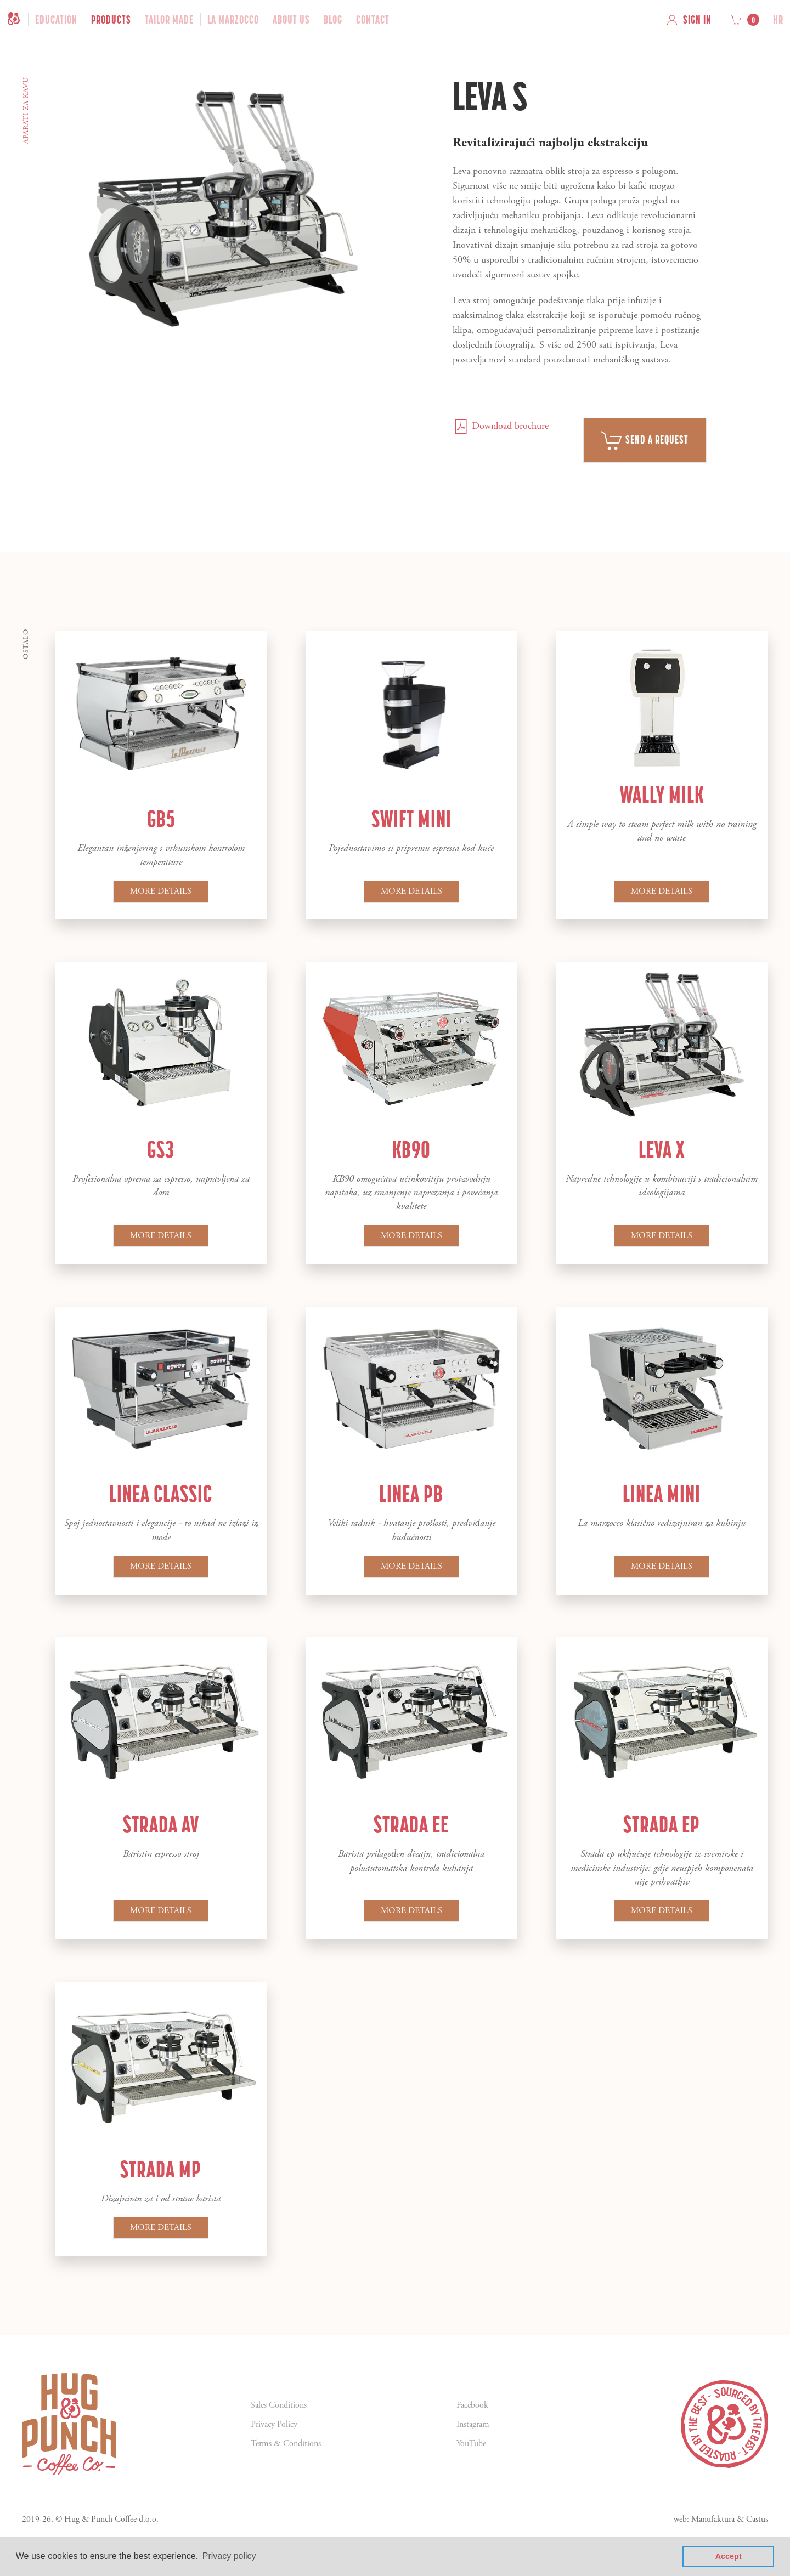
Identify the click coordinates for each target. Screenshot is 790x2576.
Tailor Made (169, 19)
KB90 (411, 1149)
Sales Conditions (279, 2405)
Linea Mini (662, 1493)
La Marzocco (233, 19)
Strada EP (661, 1824)
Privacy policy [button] (229, 2556)
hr (778, 19)
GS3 (160, 1149)
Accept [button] (728, 2556)
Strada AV (161, 1824)
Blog (333, 19)
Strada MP (160, 2169)
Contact (373, 19)
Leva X (662, 1149)
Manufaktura (713, 2519)
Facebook (472, 2405)
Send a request (645, 440)
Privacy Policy (274, 2424)
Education (56, 19)
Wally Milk (662, 794)
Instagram (472, 2424)
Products (111, 19)
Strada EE (411, 1824)
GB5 (161, 818)
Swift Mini (411, 818)
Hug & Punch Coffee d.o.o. (111, 2519)
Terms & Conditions (286, 2443)
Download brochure (501, 425)
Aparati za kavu (26, 110)
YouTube (471, 2443)
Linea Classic (160, 1493)
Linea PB (411, 1493)
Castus (757, 2519)
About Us (291, 19)
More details (160, 891)
